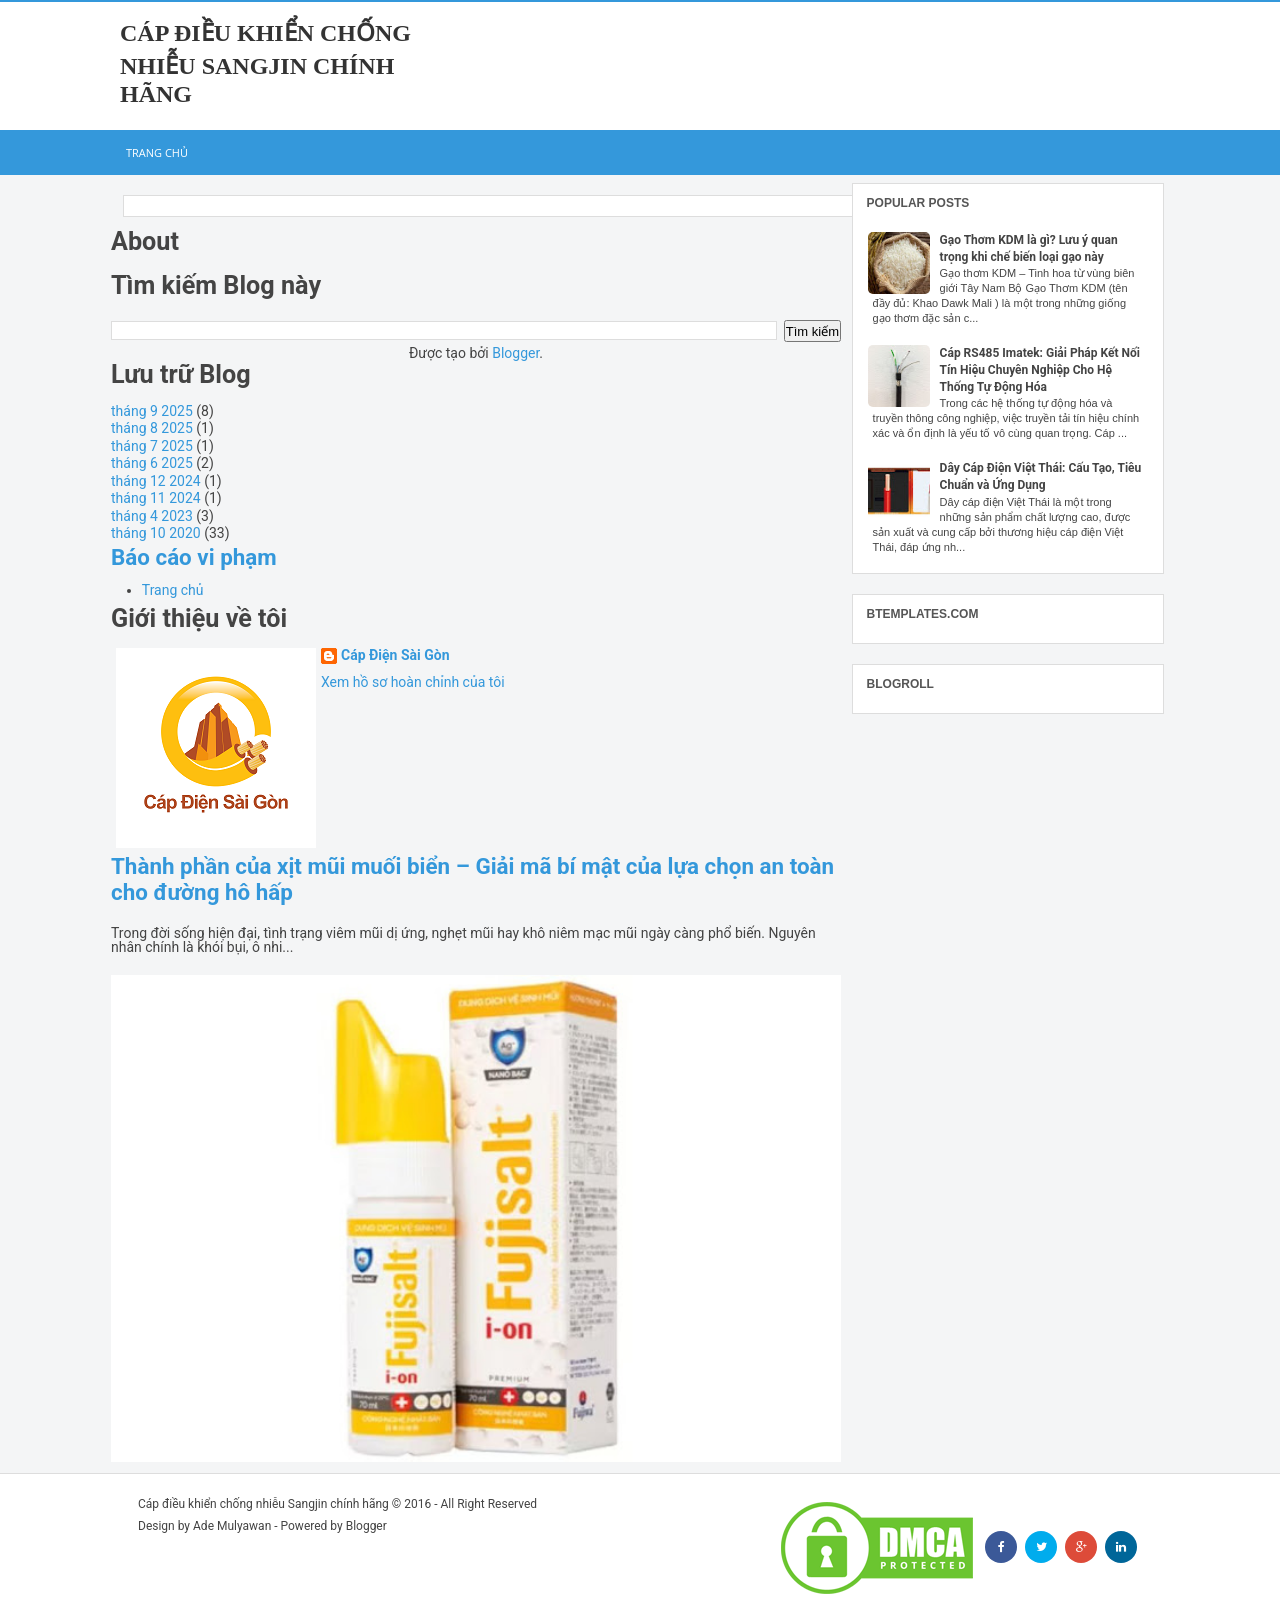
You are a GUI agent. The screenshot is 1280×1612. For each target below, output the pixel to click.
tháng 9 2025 (152, 411)
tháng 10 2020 (156, 533)
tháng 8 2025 (152, 428)
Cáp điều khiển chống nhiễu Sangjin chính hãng (265, 63)
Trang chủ (157, 152)
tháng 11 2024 (156, 498)
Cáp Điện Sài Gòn (395, 655)
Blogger (515, 353)
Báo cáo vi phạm (194, 557)
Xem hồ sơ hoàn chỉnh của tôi (413, 682)
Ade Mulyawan (232, 1526)
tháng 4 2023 (152, 516)
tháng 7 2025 (152, 446)
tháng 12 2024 (156, 481)
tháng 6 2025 (152, 463)
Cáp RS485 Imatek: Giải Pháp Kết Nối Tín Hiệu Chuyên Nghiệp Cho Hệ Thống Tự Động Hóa (1040, 370)
